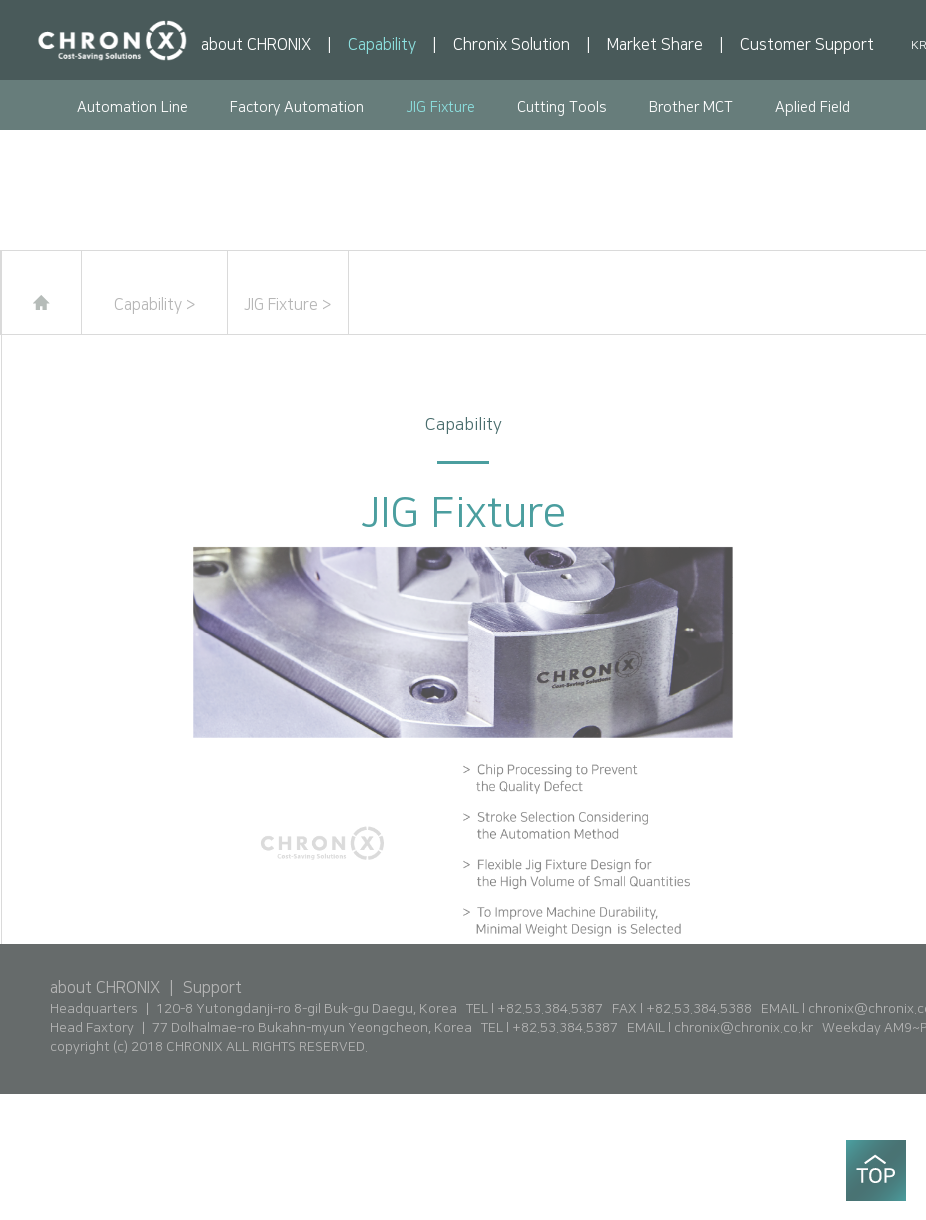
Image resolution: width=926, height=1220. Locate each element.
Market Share (655, 45)
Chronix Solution (511, 45)
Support (212, 988)
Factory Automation (297, 108)
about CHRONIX (256, 45)
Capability (382, 45)
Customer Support (807, 45)
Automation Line (132, 108)
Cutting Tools (562, 108)
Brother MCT (691, 108)
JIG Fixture (440, 108)
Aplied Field (812, 108)
